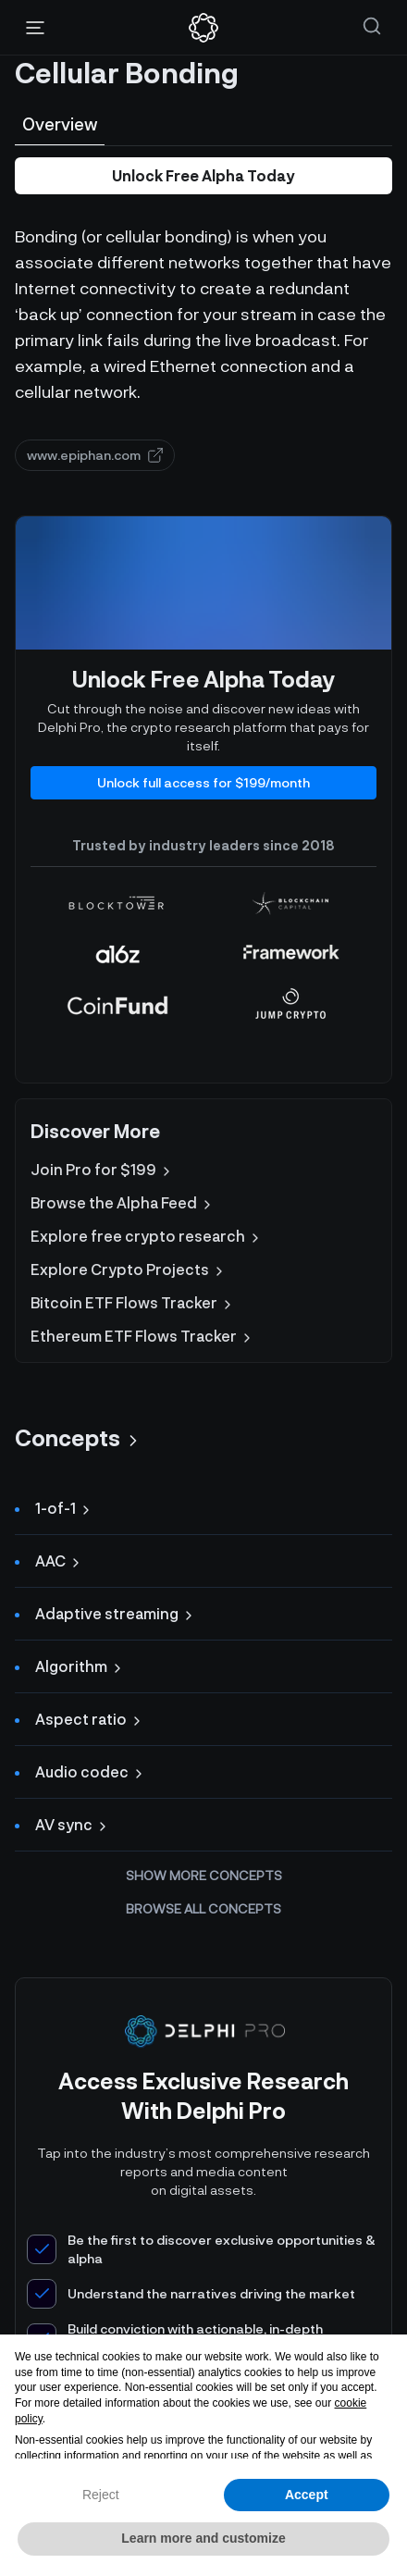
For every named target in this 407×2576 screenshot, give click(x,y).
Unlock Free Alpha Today (203, 175)
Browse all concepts (203, 1908)
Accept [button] (306, 2494)
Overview (59, 124)
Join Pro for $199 (102, 1169)
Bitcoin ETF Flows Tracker (133, 1303)
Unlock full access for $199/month (203, 782)
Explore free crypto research (147, 1236)
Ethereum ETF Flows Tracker (142, 1336)
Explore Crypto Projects (129, 1269)
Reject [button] (100, 2494)
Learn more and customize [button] (203, 2538)
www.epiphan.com (95, 455)
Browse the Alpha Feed (123, 1203)
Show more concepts (204, 1875)
